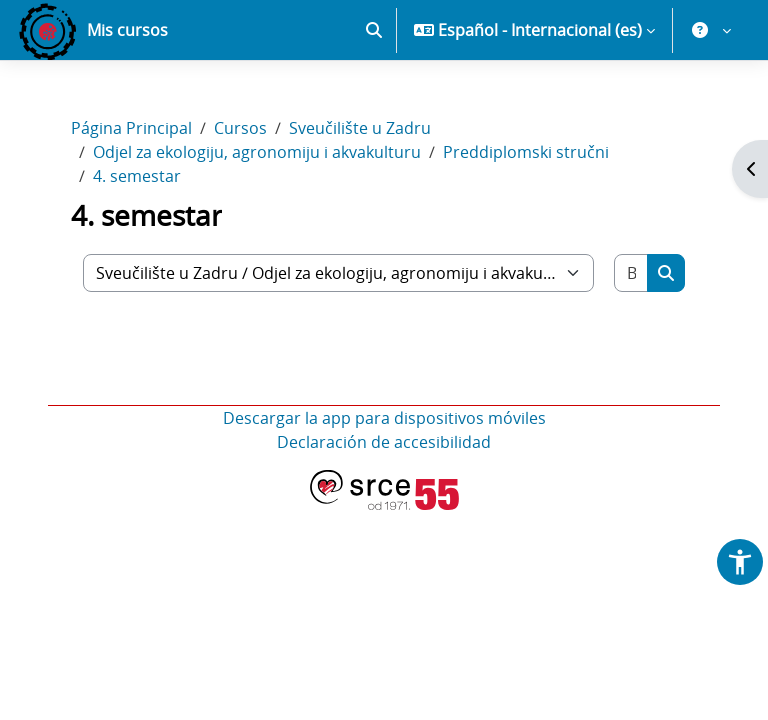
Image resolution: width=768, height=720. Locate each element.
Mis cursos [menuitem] (127, 30)
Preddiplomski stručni (526, 152)
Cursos (240, 128)
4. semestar (137, 176)
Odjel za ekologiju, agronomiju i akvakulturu (257, 152)
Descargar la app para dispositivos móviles (384, 418)
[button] (374, 30)
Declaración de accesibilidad (384, 442)
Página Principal (131, 128)
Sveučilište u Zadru (360, 128)
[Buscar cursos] (631, 273)
